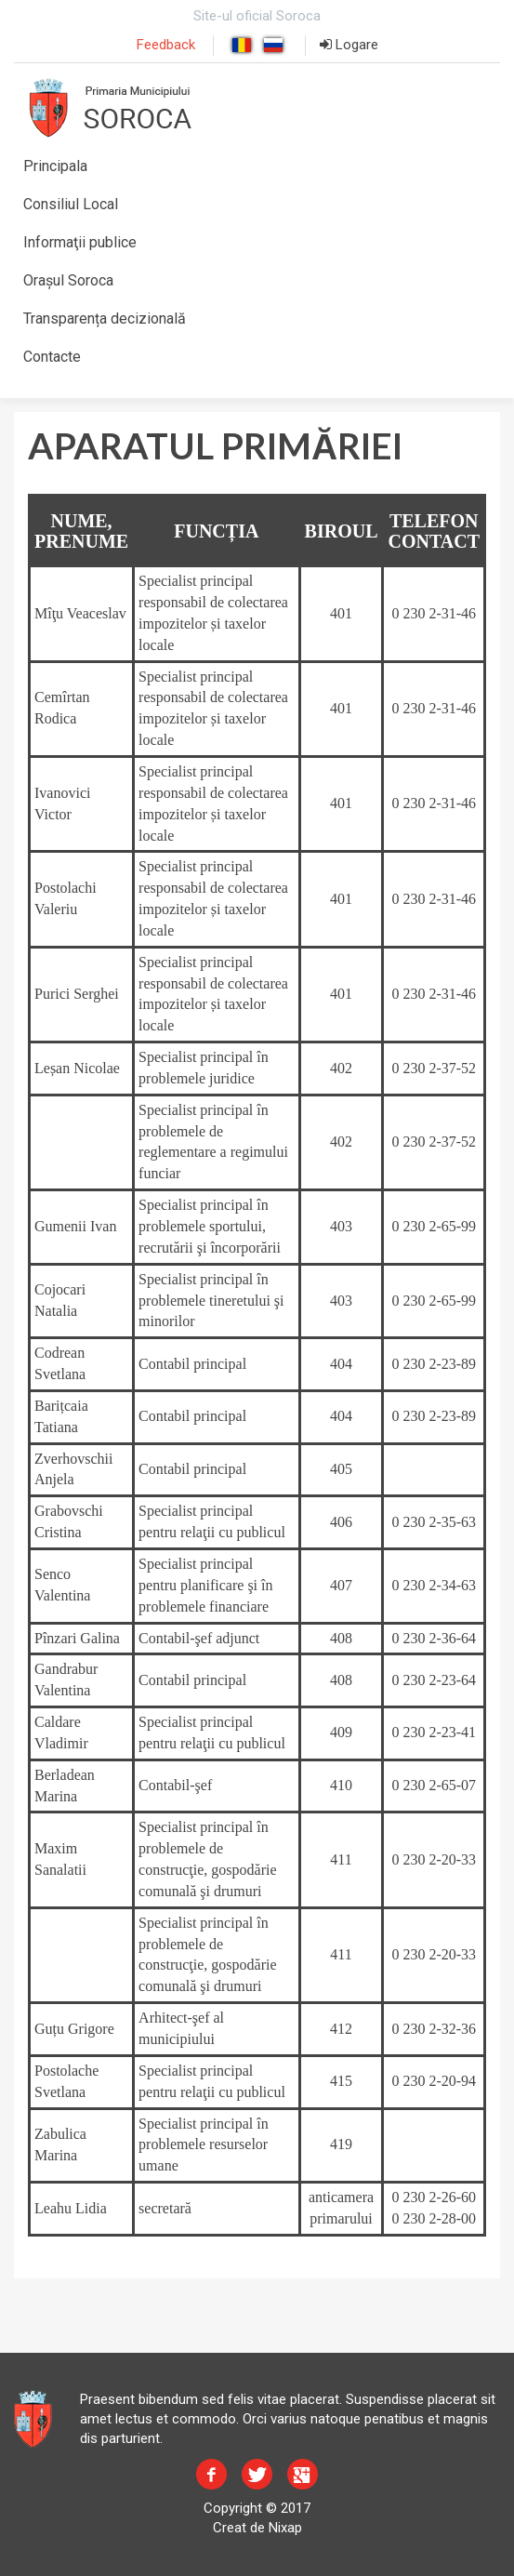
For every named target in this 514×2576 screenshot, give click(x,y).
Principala (55, 166)
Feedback (166, 44)
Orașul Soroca (68, 280)
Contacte (52, 356)
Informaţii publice (80, 242)
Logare (349, 44)
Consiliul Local (70, 204)
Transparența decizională (104, 318)
